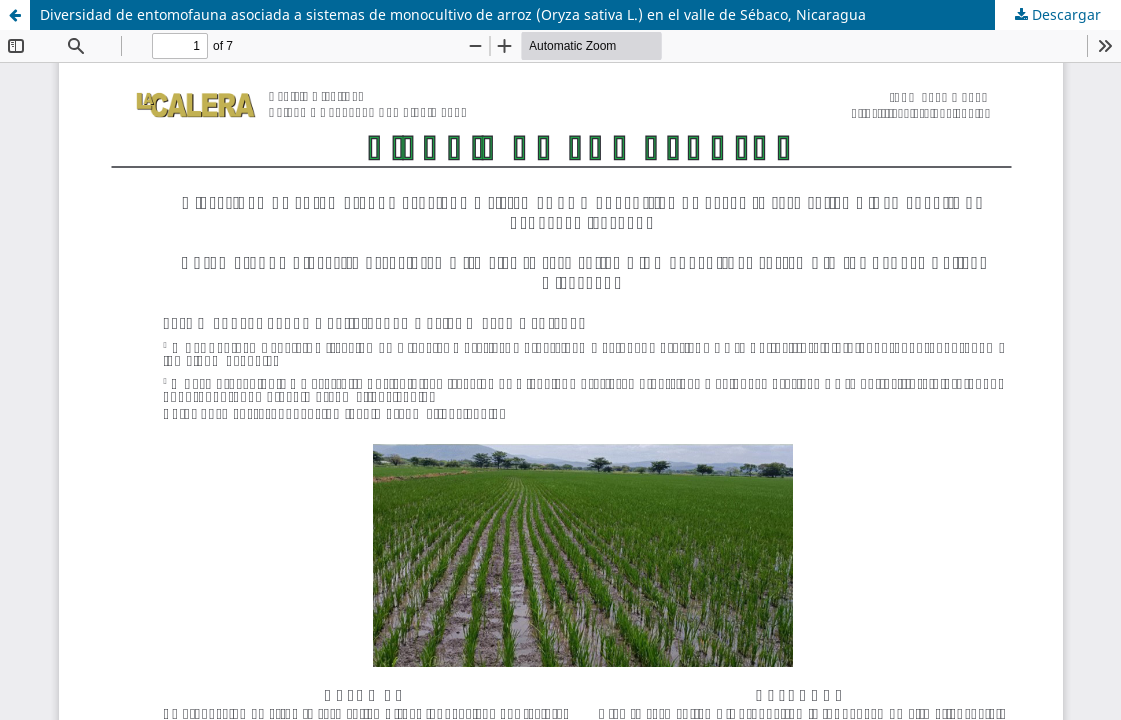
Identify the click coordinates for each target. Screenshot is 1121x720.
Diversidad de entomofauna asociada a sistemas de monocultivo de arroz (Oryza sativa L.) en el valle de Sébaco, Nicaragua (453, 14)
